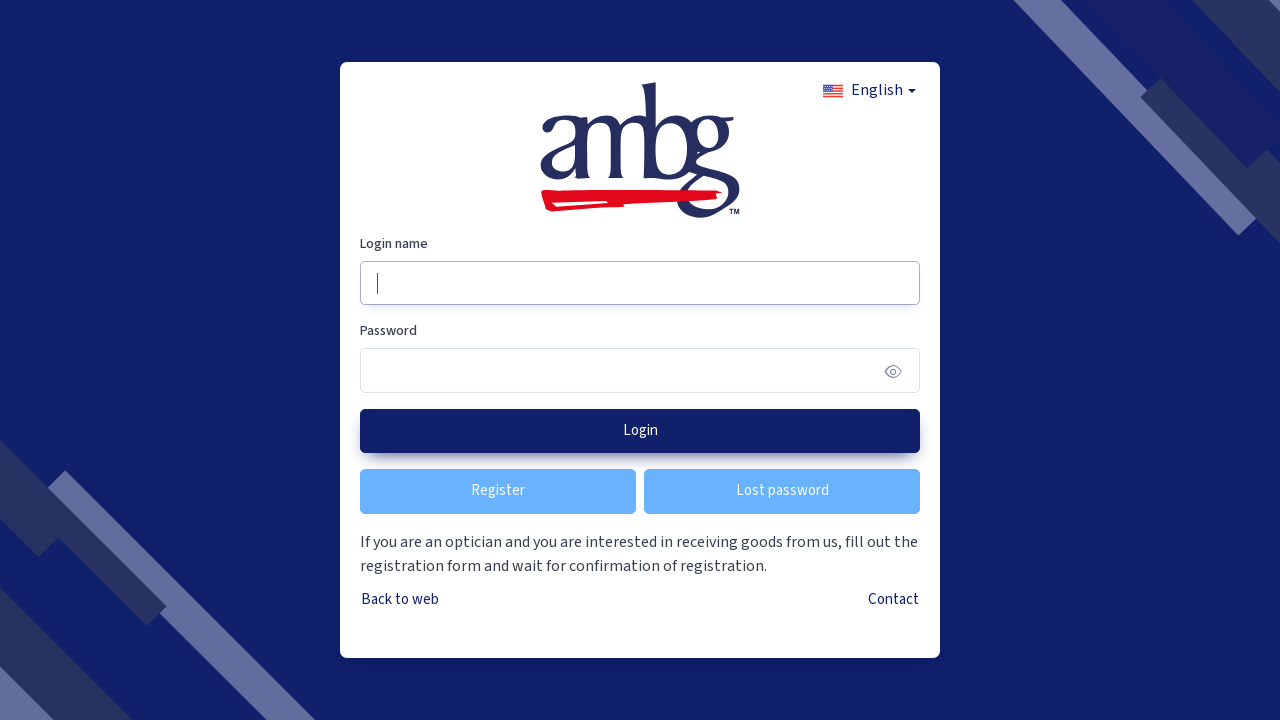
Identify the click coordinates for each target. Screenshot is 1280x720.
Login (640, 430)
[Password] (640, 370)
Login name (394, 244)
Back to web (400, 599)
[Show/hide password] (893, 370)
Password (388, 331)
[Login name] (640, 283)
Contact (893, 599)
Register (498, 490)
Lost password (782, 490)
